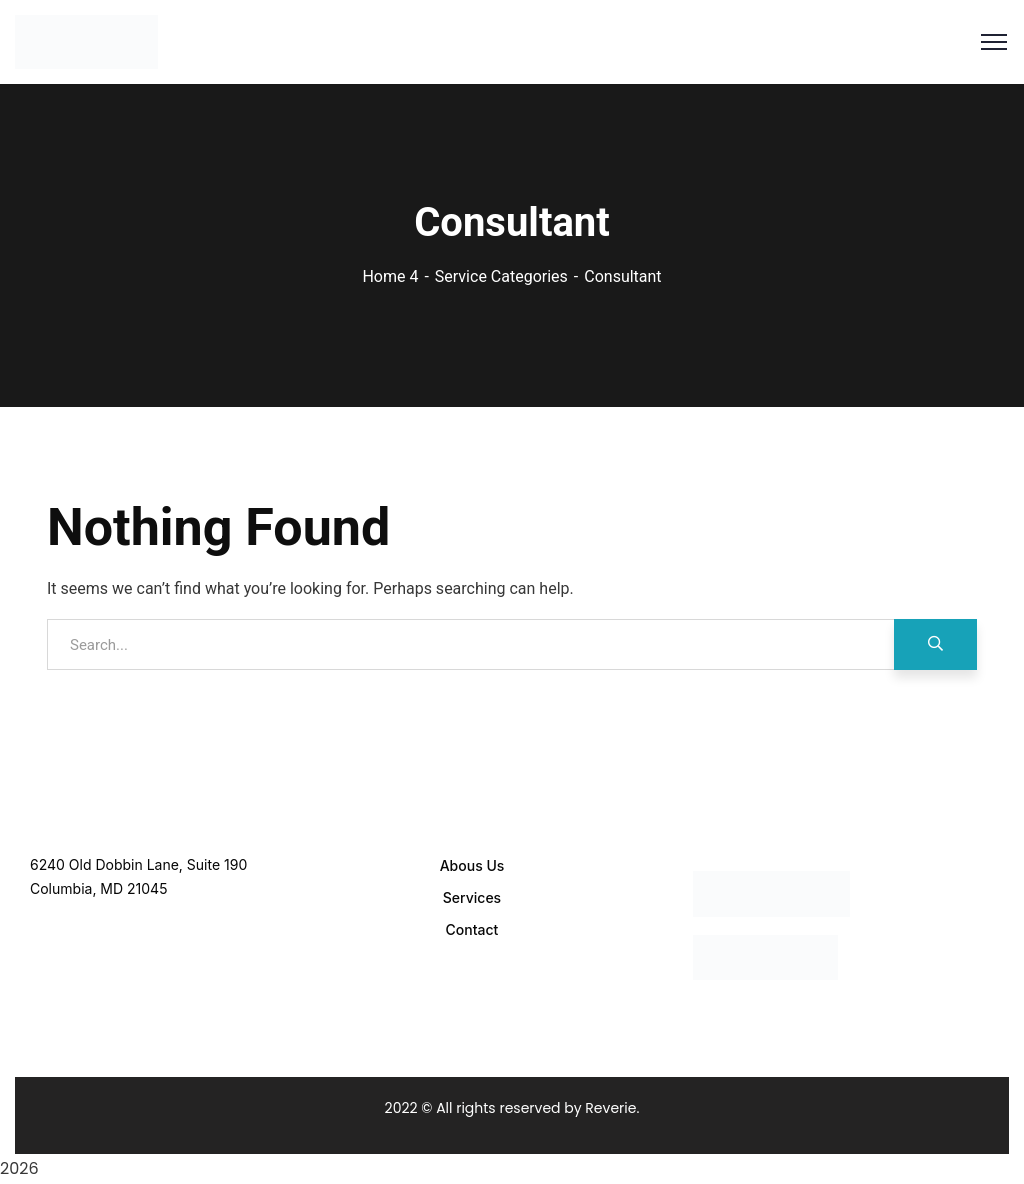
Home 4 (390, 276)
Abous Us (472, 865)
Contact (472, 929)
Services (472, 897)
